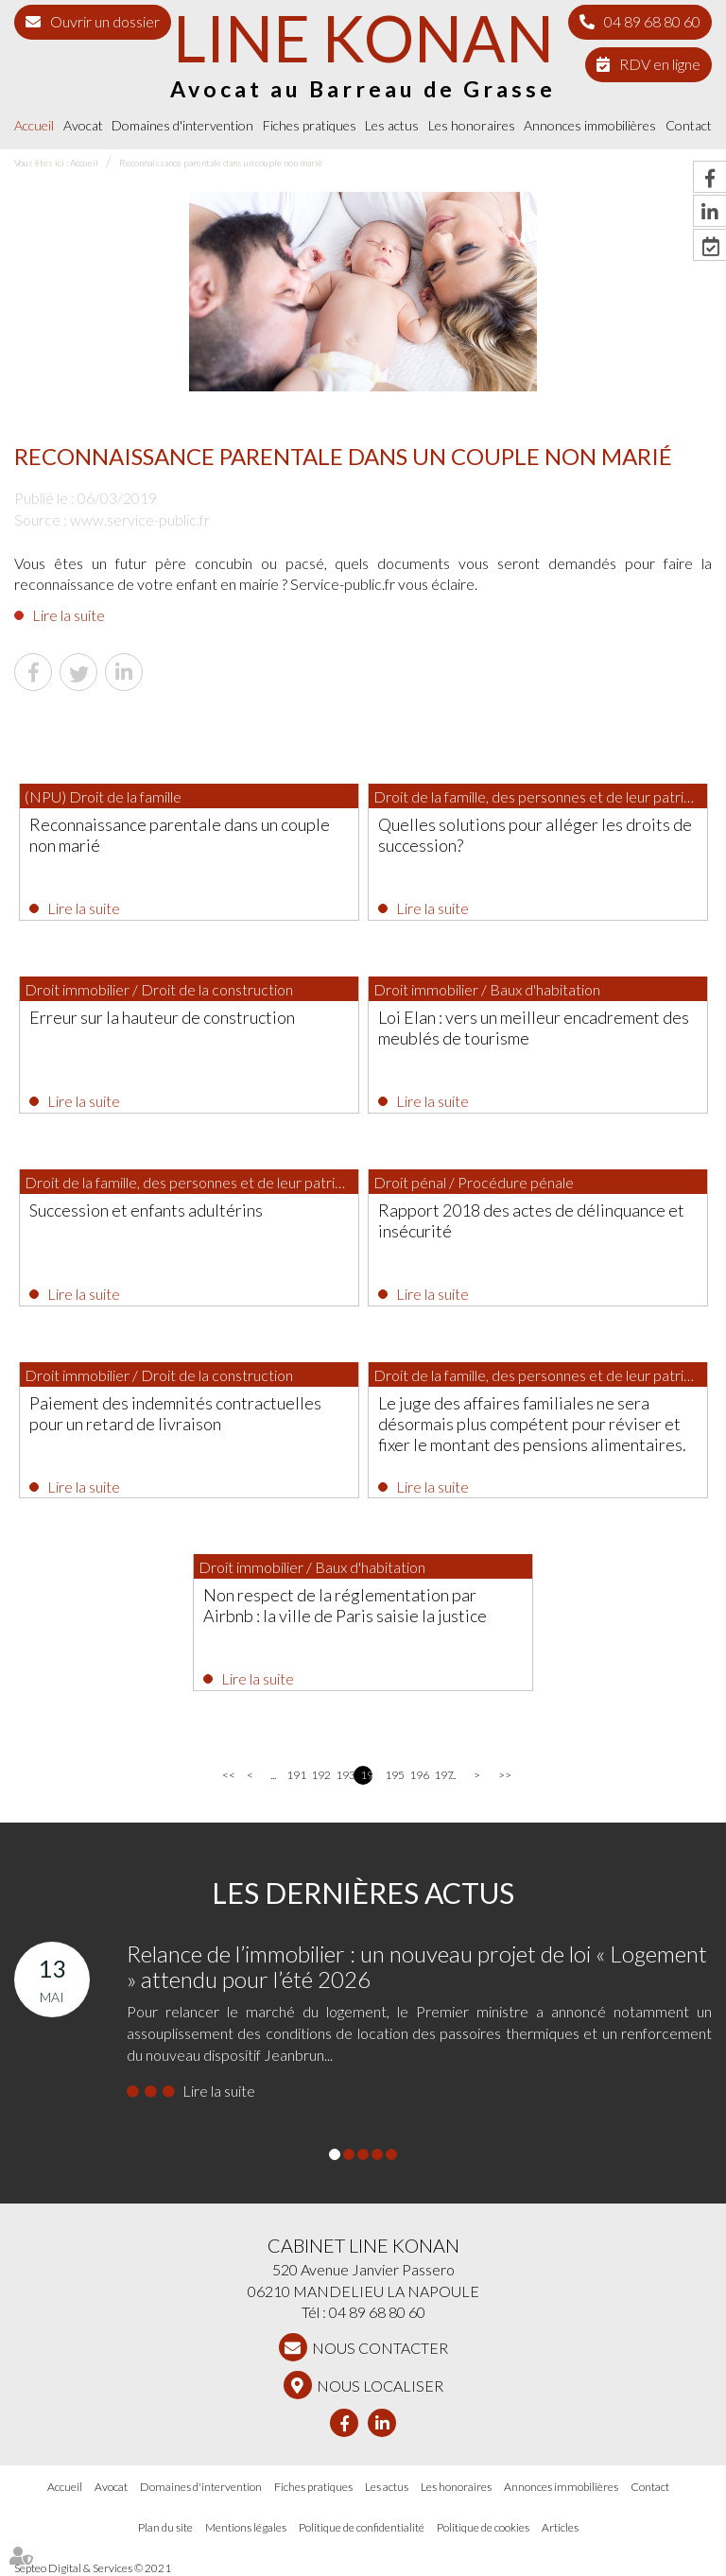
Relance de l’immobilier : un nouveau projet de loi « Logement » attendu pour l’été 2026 (417, 1966)
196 (415, 1775)
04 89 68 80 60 (652, 21)
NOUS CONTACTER (380, 2348)
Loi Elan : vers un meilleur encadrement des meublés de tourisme (533, 1027)
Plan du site (165, 2527)
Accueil (34, 125)
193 (342, 1775)
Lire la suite (68, 615)
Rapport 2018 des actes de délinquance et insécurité (531, 1220)
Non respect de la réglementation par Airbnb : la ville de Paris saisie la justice (345, 1605)
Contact (689, 125)
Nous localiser (380, 2385)
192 (317, 1775)
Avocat (83, 125)
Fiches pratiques (309, 125)
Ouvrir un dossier (105, 21)
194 (366, 1775)
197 (440, 1775)
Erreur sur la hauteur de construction (162, 1017)
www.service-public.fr (140, 519)
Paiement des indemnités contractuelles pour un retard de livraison (175, 1413)
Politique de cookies (483, 2527)
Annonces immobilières (590, 125)
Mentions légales (245, 2527)
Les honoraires (471, 125)
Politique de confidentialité (361, 2527)
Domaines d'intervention (182, 125)
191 (292, 1775)
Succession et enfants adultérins (146, 1210)
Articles (560, 2527)
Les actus (392, 125)
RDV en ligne (659, 64)
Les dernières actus (363, 1893)
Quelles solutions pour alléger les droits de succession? (535, 835)
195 (391, 1775)
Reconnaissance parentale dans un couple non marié (220, 162)
